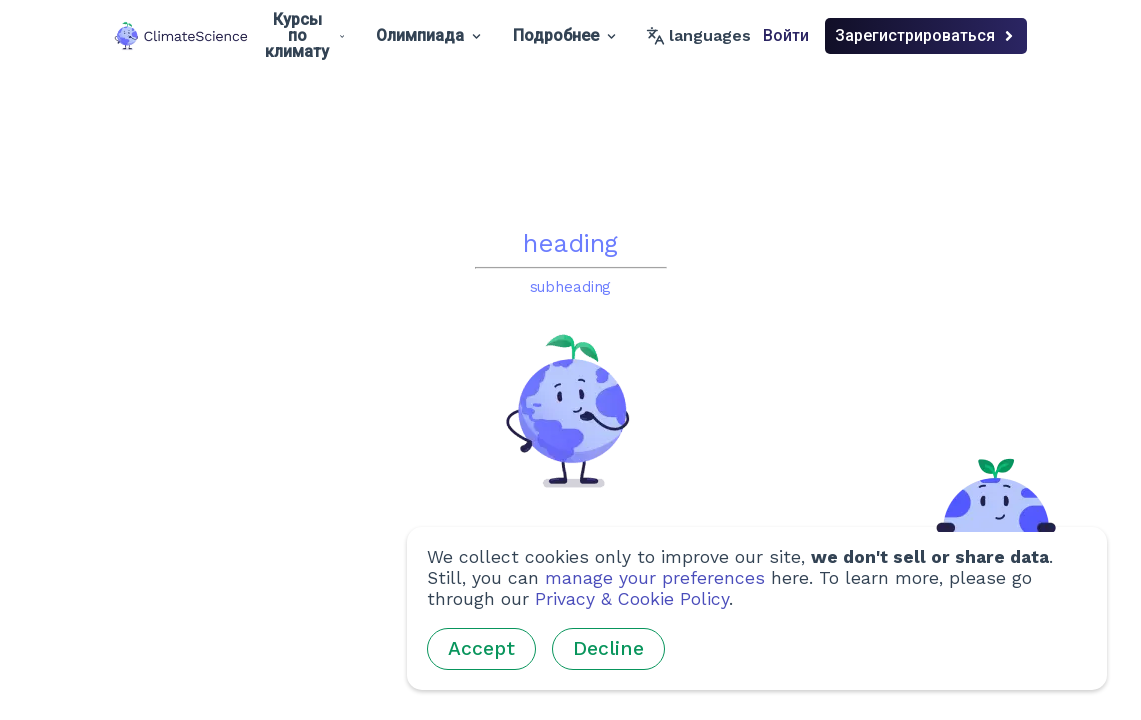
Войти (786, 35)
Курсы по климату (304, 35)
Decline (608, 648)
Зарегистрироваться (926, 35)
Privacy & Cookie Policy (632, 599)
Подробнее (564, 35)
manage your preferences (655, 578)
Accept (481, 648)
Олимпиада (428, 35)
